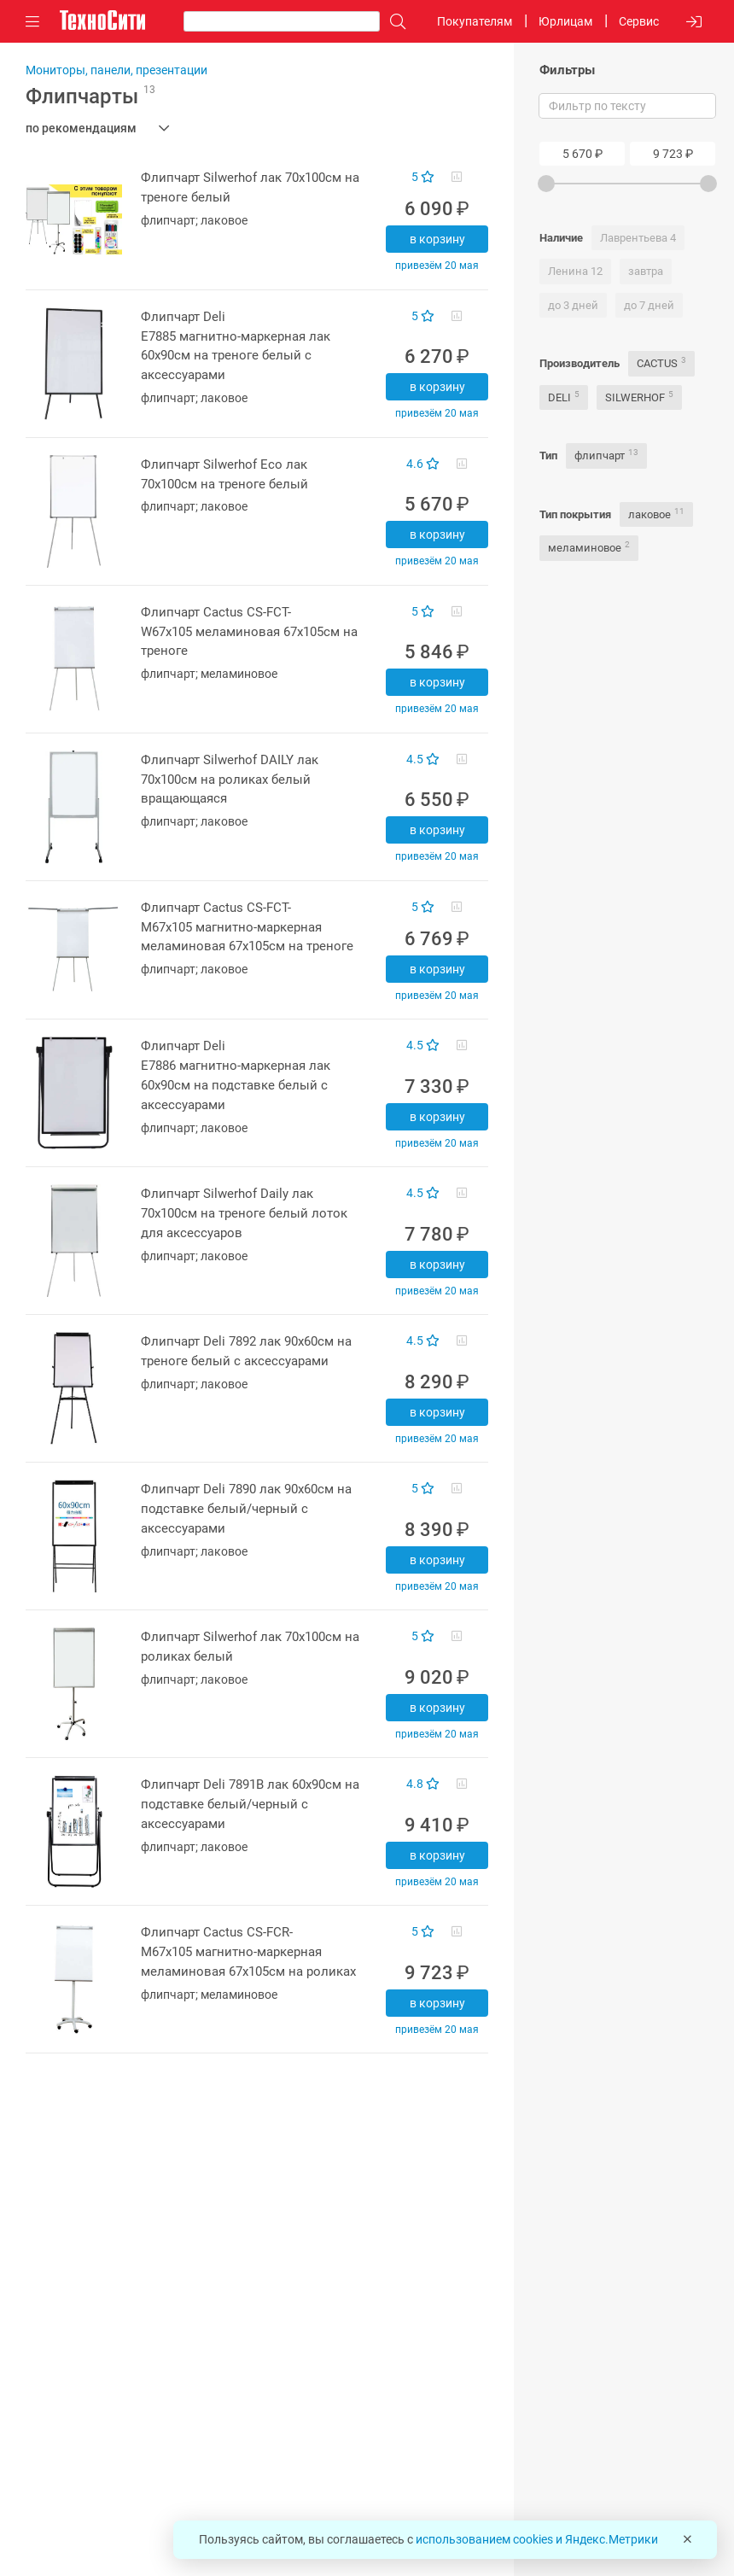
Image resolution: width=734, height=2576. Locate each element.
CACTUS (661, 362)
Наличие (561, 237)
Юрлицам (565, 21)
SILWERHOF (639, 396)
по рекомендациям (81, 128)
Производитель (579, 363)
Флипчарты (90, 96)
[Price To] (672, 154)
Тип (548, 455)
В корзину (437, 239)
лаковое (656, 513)
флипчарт (606, 454)
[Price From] (582, 154)
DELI (564, 396)
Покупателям (474, 21)
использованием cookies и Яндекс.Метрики (537, 2539)
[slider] (546, 183)
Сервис (639, 21)
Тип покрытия (575, 514)
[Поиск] (393, 21)
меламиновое (589, 547)
